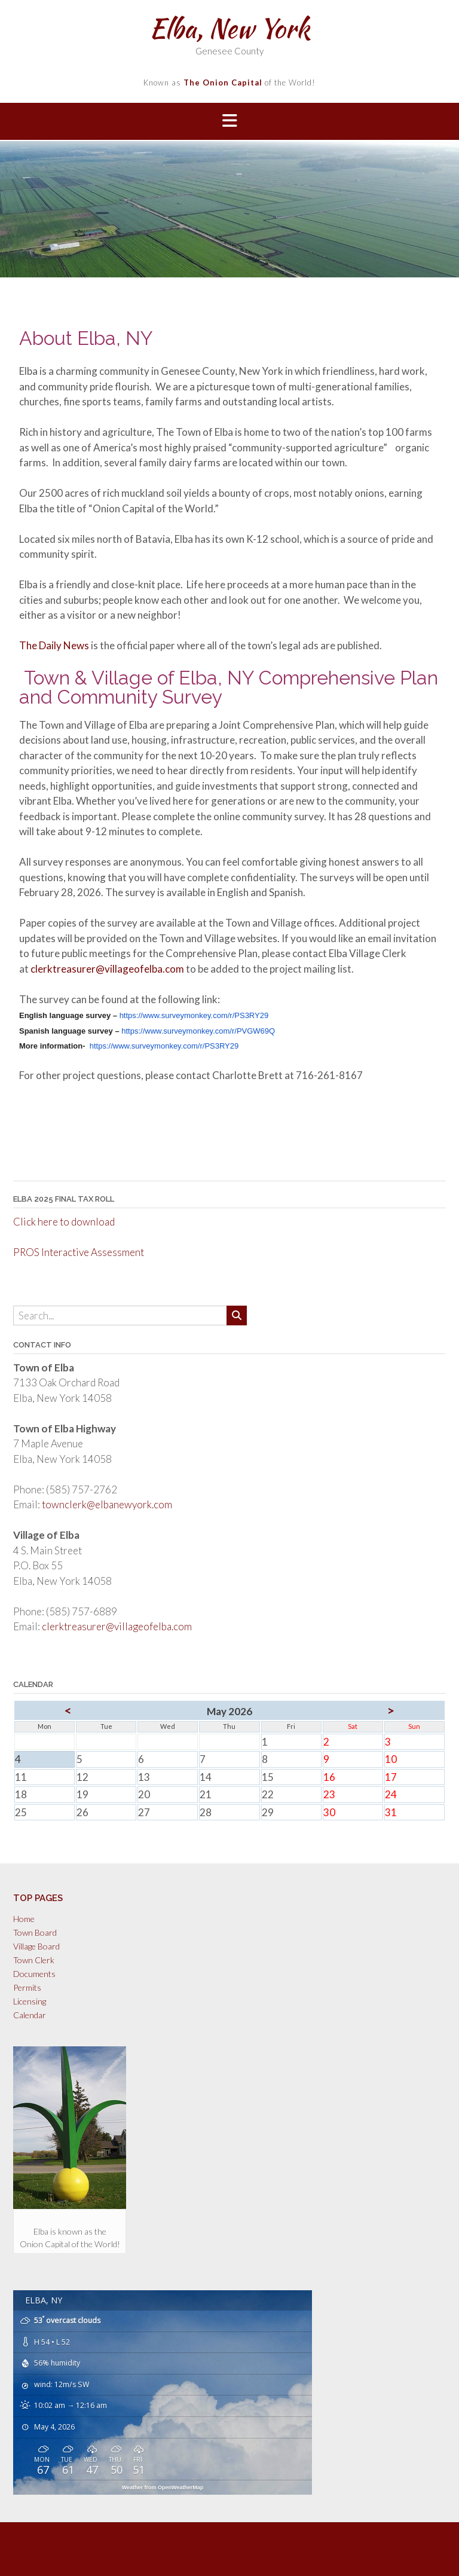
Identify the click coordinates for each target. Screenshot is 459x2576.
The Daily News (54, 645)
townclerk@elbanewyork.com (107, 1504)
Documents (34, 1974)
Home (24, 1919)
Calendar (29, 2015)
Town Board (35, 1932)
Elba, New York (229, 28)
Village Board (36, 1946)
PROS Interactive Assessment (78, 1252)
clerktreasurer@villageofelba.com (107, 968)
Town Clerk (33, 1960)
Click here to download (64, 1221)
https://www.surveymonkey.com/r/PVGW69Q (198, 1030)
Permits (27, 1987)
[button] (229, 121)
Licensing (29, 2001)
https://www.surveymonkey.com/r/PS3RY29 (194, 1015)
